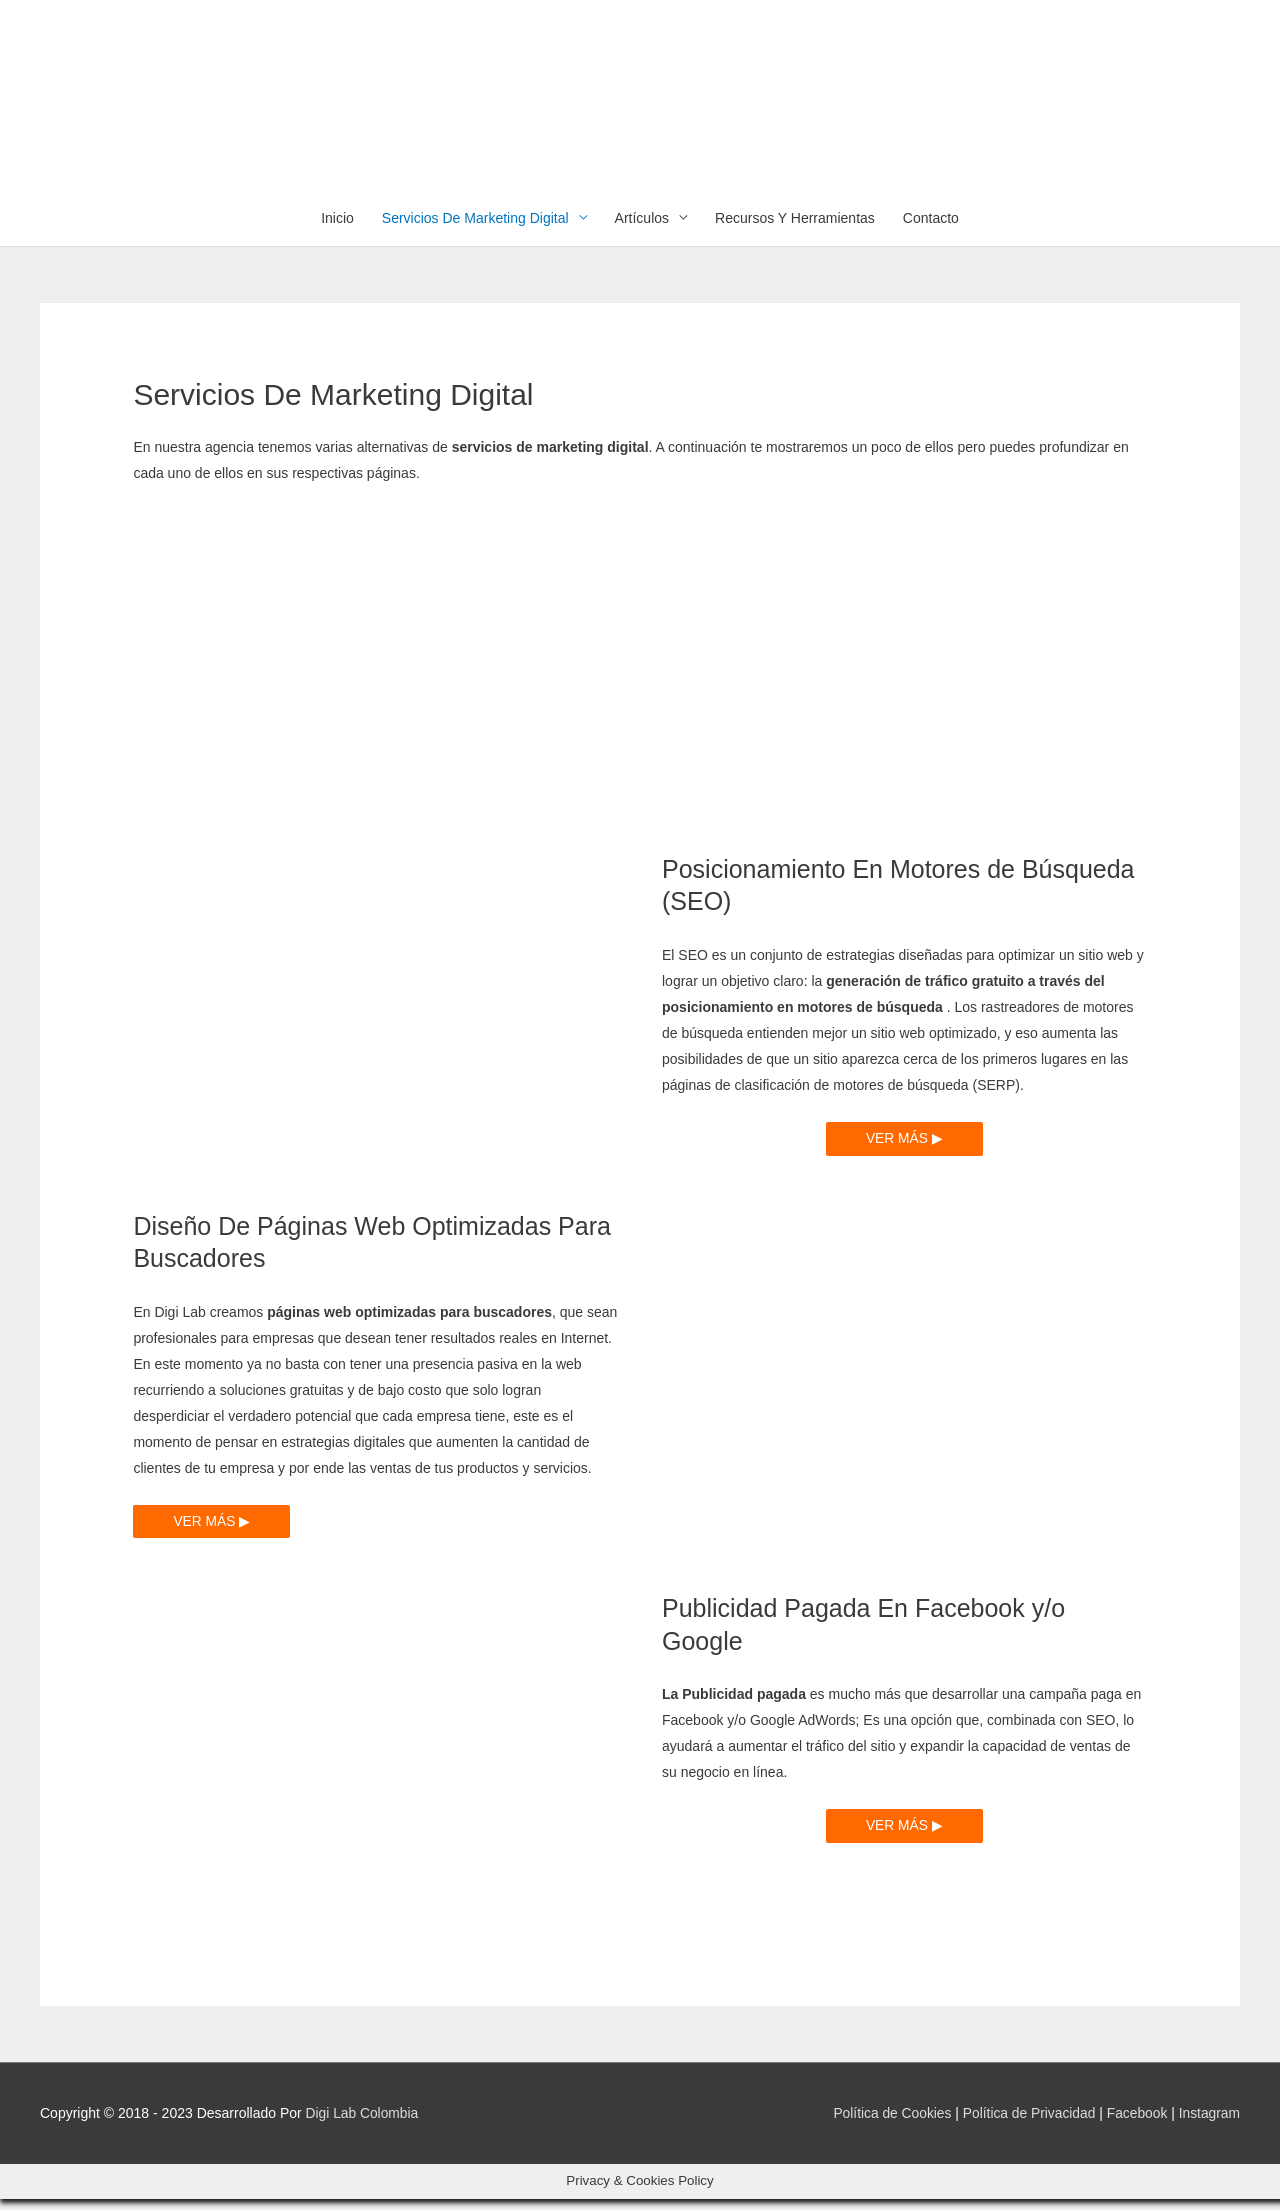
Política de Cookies (888, 2125)
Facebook (1135, 2125)
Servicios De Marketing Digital (475, 229)
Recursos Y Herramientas (795, 229)
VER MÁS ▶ (904, 1150)
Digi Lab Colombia (363, 2125)
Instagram (1209, 2125)
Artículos (642, 229)
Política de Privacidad (1026, 2125)
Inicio (337, 229)
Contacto (931, 229)
